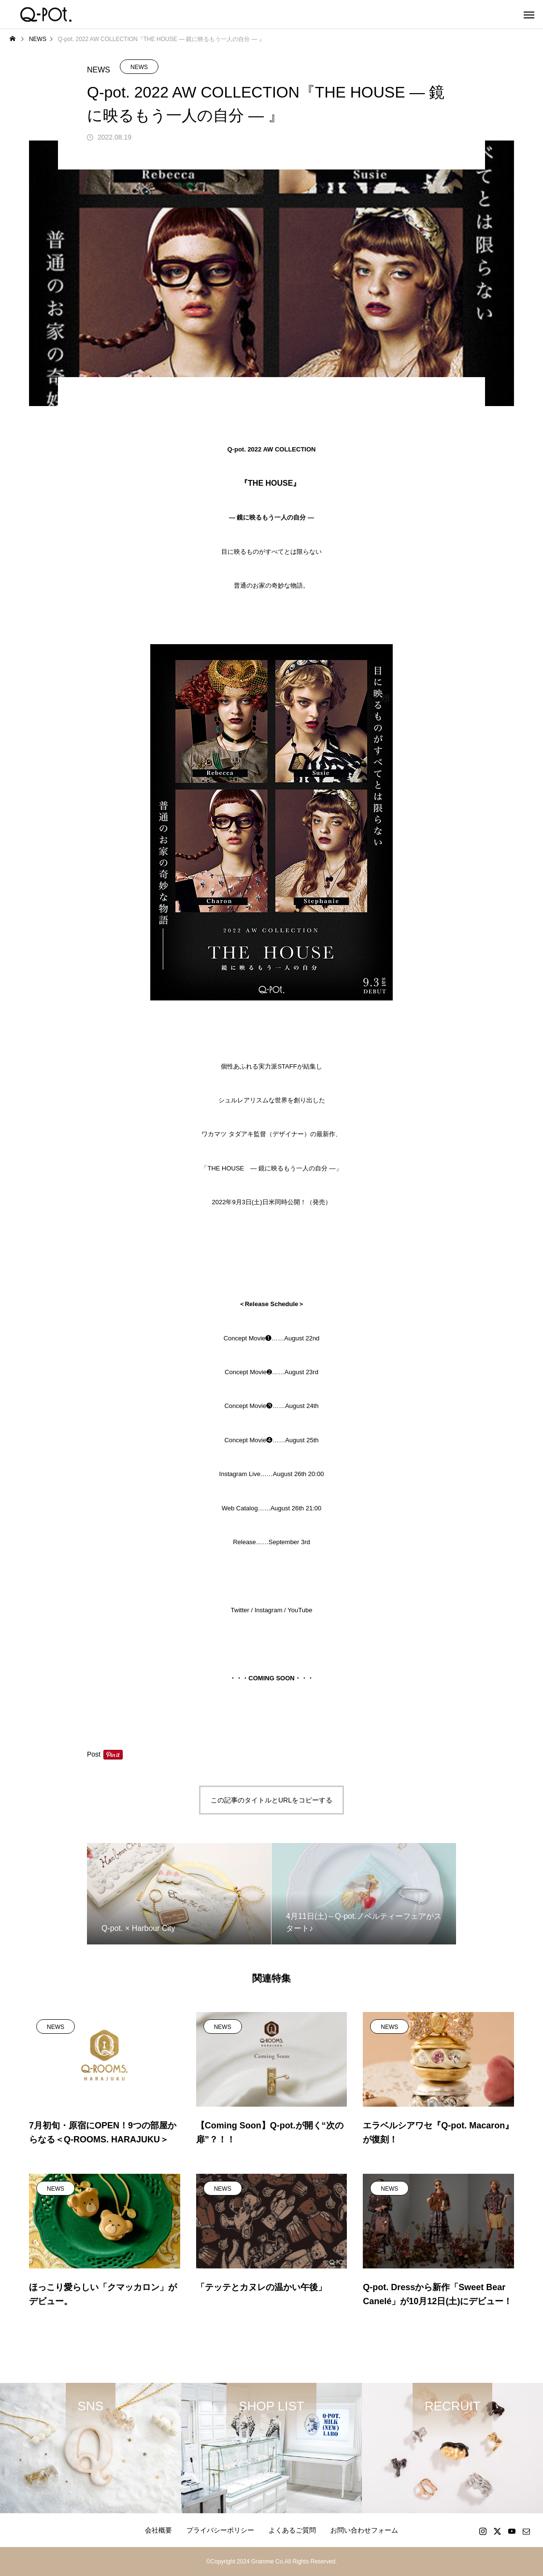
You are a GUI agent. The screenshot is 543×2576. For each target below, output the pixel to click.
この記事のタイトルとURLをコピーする (271, 1800)
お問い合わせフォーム (364, 2530)
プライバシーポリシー (220, 2530)
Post (93, 1754)
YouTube (299, 1610)
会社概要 (158, 2530)
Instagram (269, 1610)
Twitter (240, 1610)
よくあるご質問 (292, 2530)
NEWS (139, 67)
